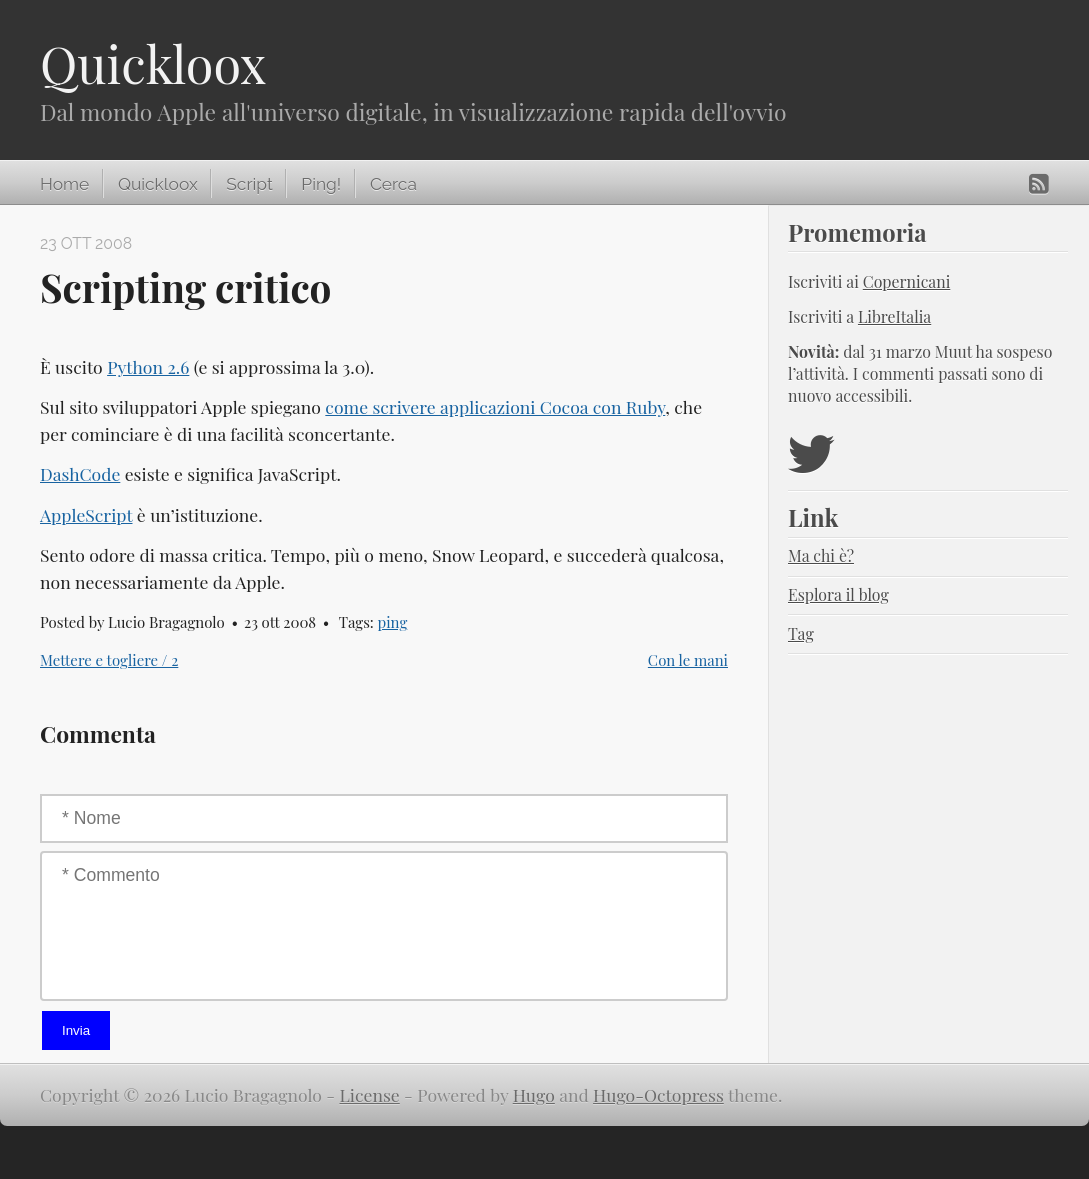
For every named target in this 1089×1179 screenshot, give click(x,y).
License (370, 1094)
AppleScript (86, 514)
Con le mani (688, 660)
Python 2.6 (148, 366)
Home (64, 184)
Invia (76, 1030)
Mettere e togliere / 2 (109, 660)
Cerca (393, 184)
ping (393, 622)
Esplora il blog (838, 594)
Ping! (321, 184)
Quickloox (153, 63)
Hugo (534, 1094)
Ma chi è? (821, 555)
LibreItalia (894, 316)
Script (249, 184)
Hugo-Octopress (658, 1094)
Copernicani (907, 281)
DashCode (80, 473)
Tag (801, 633)
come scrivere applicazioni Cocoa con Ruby (495, 406)
